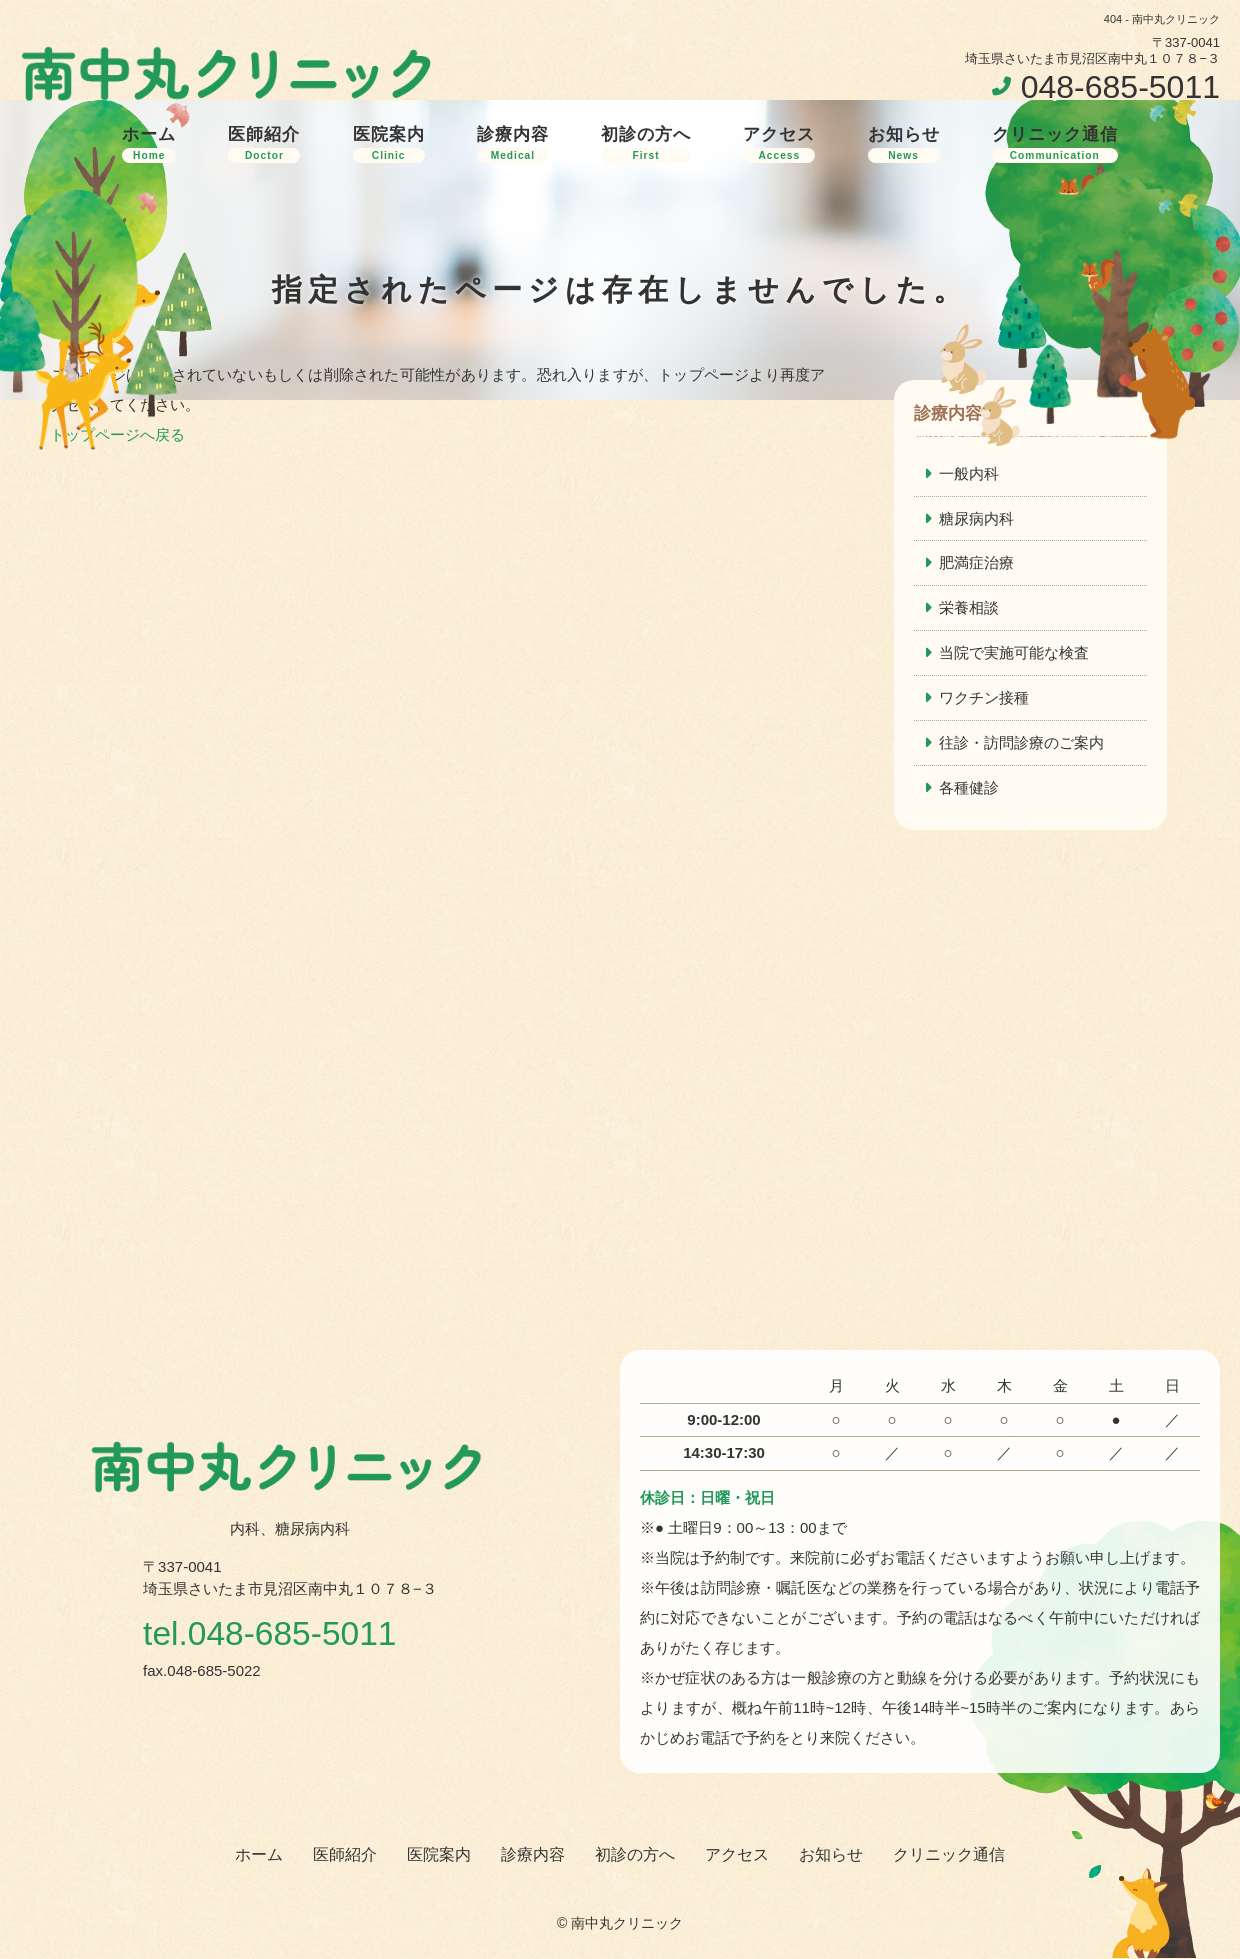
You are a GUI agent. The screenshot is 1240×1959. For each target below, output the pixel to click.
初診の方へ (646, 144)
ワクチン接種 (984, 698)
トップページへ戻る (117, 434)
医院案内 (389, 144)
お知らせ (904, 144)
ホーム (149, 144)
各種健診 (969, 788)
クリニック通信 (1055, 144)
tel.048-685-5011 (271, 1634)
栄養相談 (969, 608)
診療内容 (513, 144)
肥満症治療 (976, 563)
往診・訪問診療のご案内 (1021, 743)
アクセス (779, 144)
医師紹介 (264, 144)
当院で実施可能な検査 (1014, 653)
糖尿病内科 (976, 518)
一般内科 (969, 473)
